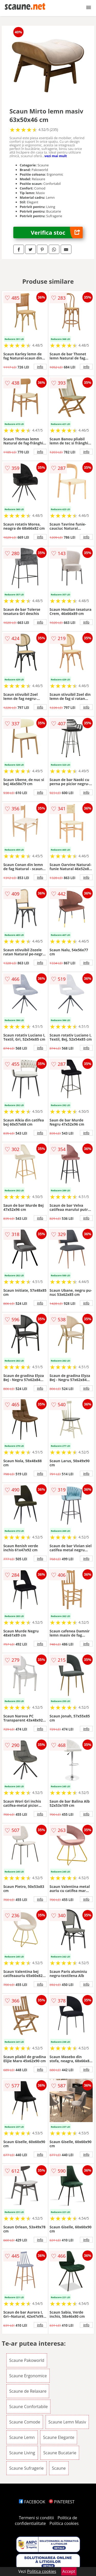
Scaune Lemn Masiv (67, 2422)
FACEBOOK (32, 2502)
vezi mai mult (55, 156)
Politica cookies (64, 2523)
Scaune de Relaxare (28, 2391)
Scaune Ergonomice (28, 2376)
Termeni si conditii (36, 2518)
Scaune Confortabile (28, 2406)
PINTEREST (61, 2502)
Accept (68, 2571)
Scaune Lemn (22, 2437)
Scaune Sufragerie (26, 2468)
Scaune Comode (24, 2422)
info (40, 366)
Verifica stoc (57, 232)
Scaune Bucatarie (59, 2453)
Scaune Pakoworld (26, 2360)
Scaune (59, 2468)
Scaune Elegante (58, 2437)
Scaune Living (22, 2453)
